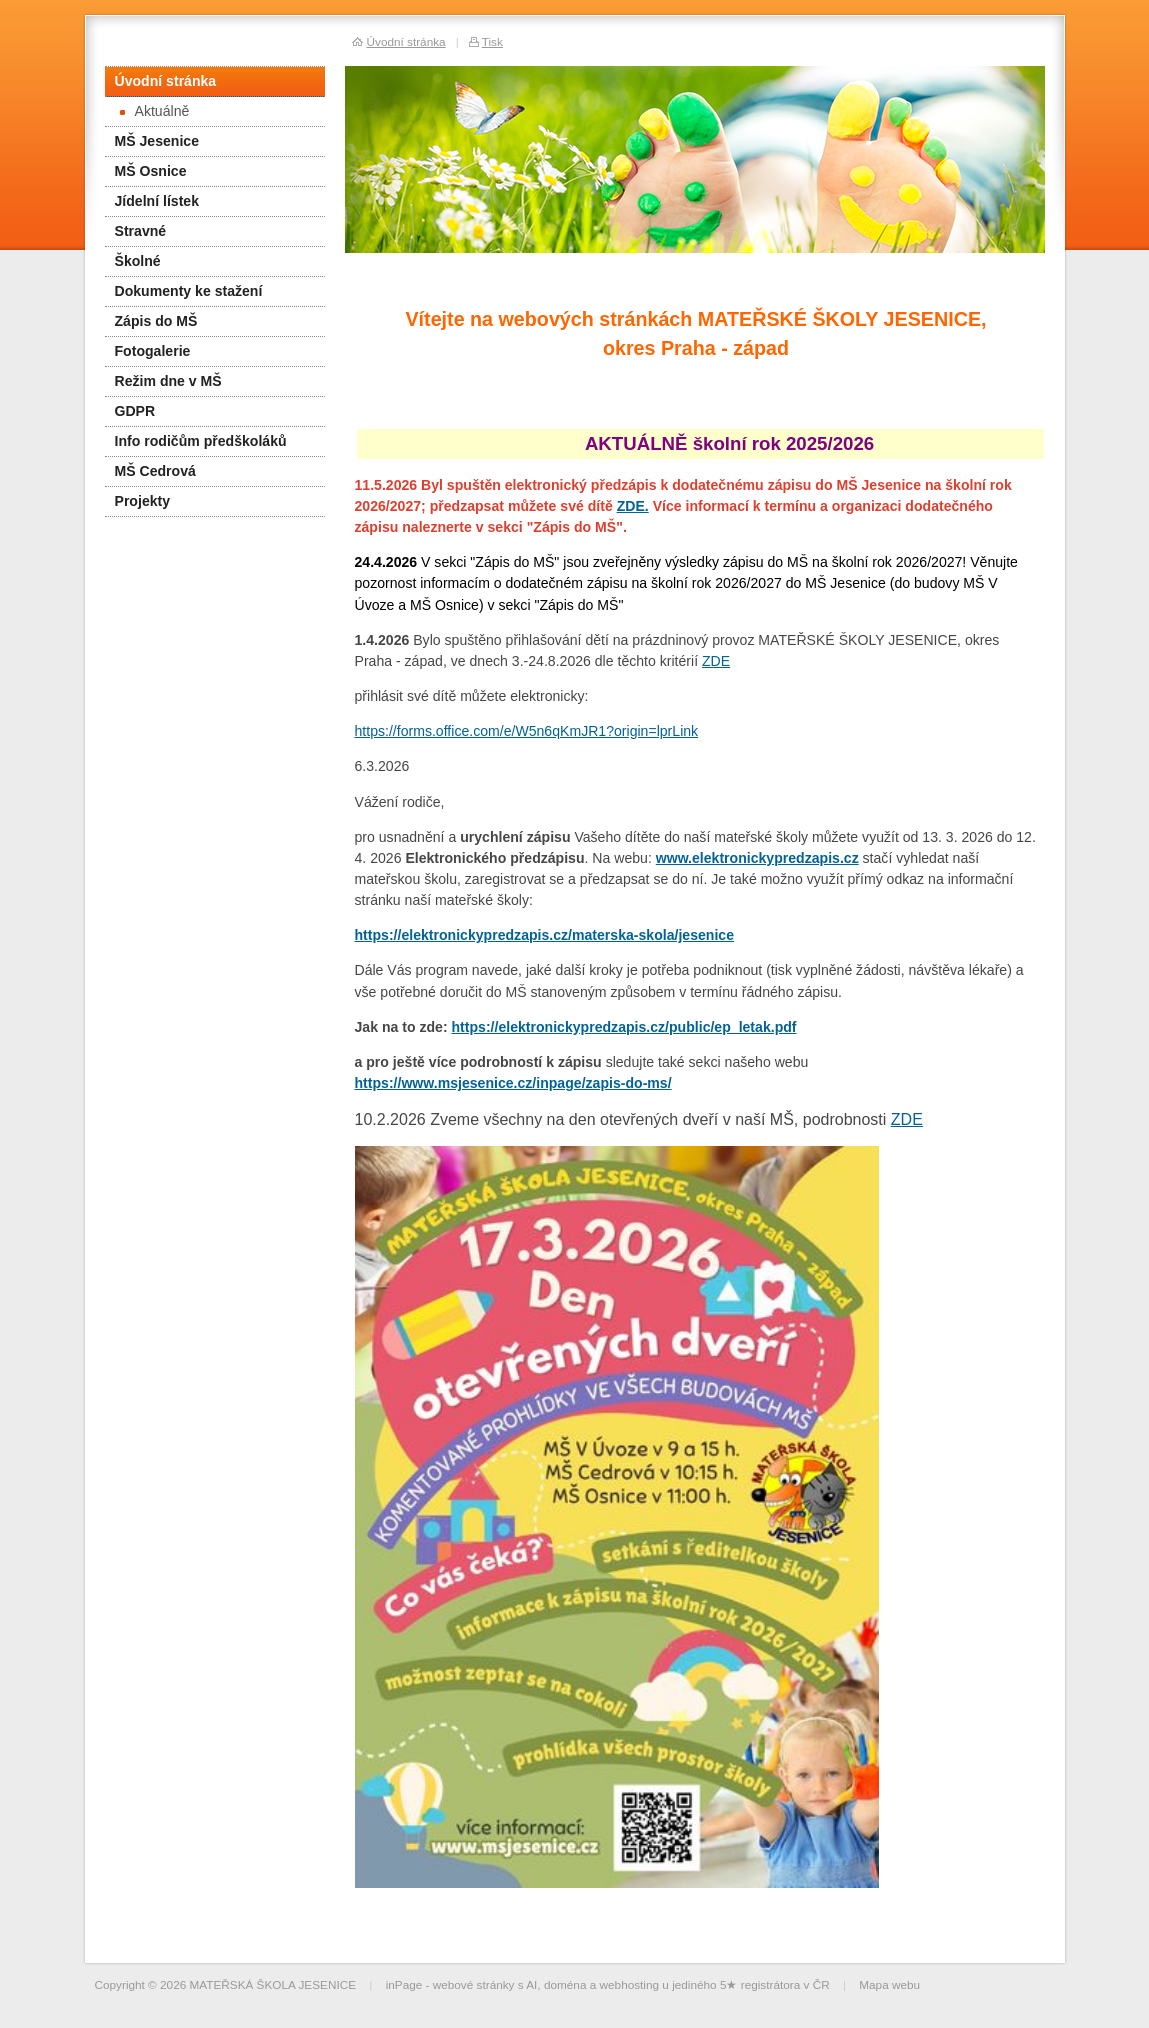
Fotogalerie (153, 351)
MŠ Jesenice (157, 141)
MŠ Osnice (151, 171)
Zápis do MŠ (156, 321)
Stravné (141, 231)
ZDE (716, 661)
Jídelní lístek (157, 201)
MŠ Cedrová (155, 471)
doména (565, 1984)
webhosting (630, 1984)
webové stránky (474, 1984)
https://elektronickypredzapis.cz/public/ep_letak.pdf (624, 1027)
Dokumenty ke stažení (189, 291)
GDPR (135, 411)
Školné (138, 261)
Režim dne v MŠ (168, 381)
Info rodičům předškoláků (201, 441)
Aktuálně (155, 111)
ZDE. (633, 506)
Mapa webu (889, 1984)
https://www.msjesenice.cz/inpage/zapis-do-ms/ (513, 1083)
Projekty (143, 501)
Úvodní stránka (166, 81)
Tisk (492, 41)
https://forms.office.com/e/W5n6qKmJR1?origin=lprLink (527, 731)
